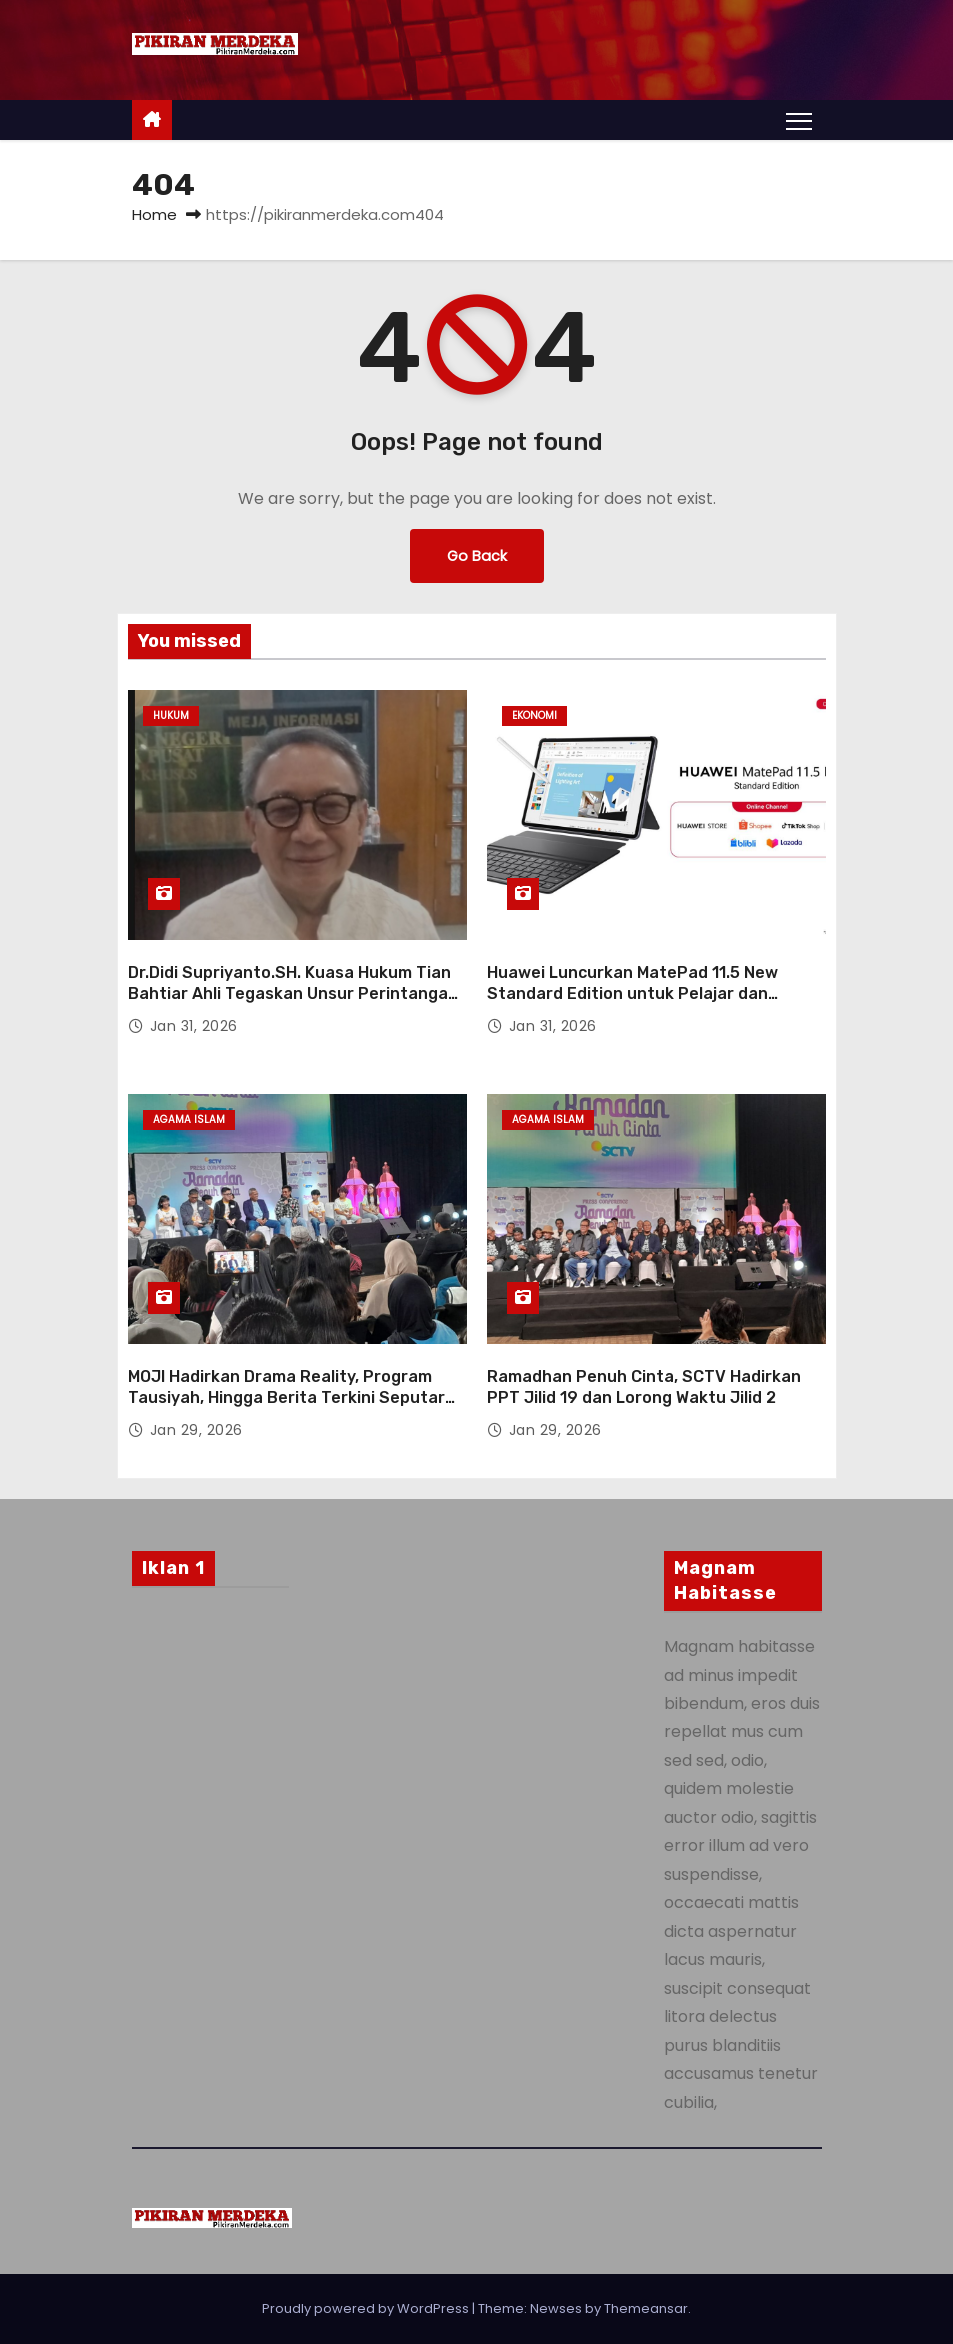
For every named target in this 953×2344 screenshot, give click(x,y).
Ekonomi (534, 715)
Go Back (477, 556)
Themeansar (646, 2308)
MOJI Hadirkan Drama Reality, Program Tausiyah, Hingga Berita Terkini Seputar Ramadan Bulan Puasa (286, 1398)
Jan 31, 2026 (194, 1026)
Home (154, 214)
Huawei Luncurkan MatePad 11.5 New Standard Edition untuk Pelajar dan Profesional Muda (632, 994)
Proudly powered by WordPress (367, 2308)
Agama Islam (189, 1119)
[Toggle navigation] (798, 120)
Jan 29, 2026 (196, 1430)
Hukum (171, 715)
